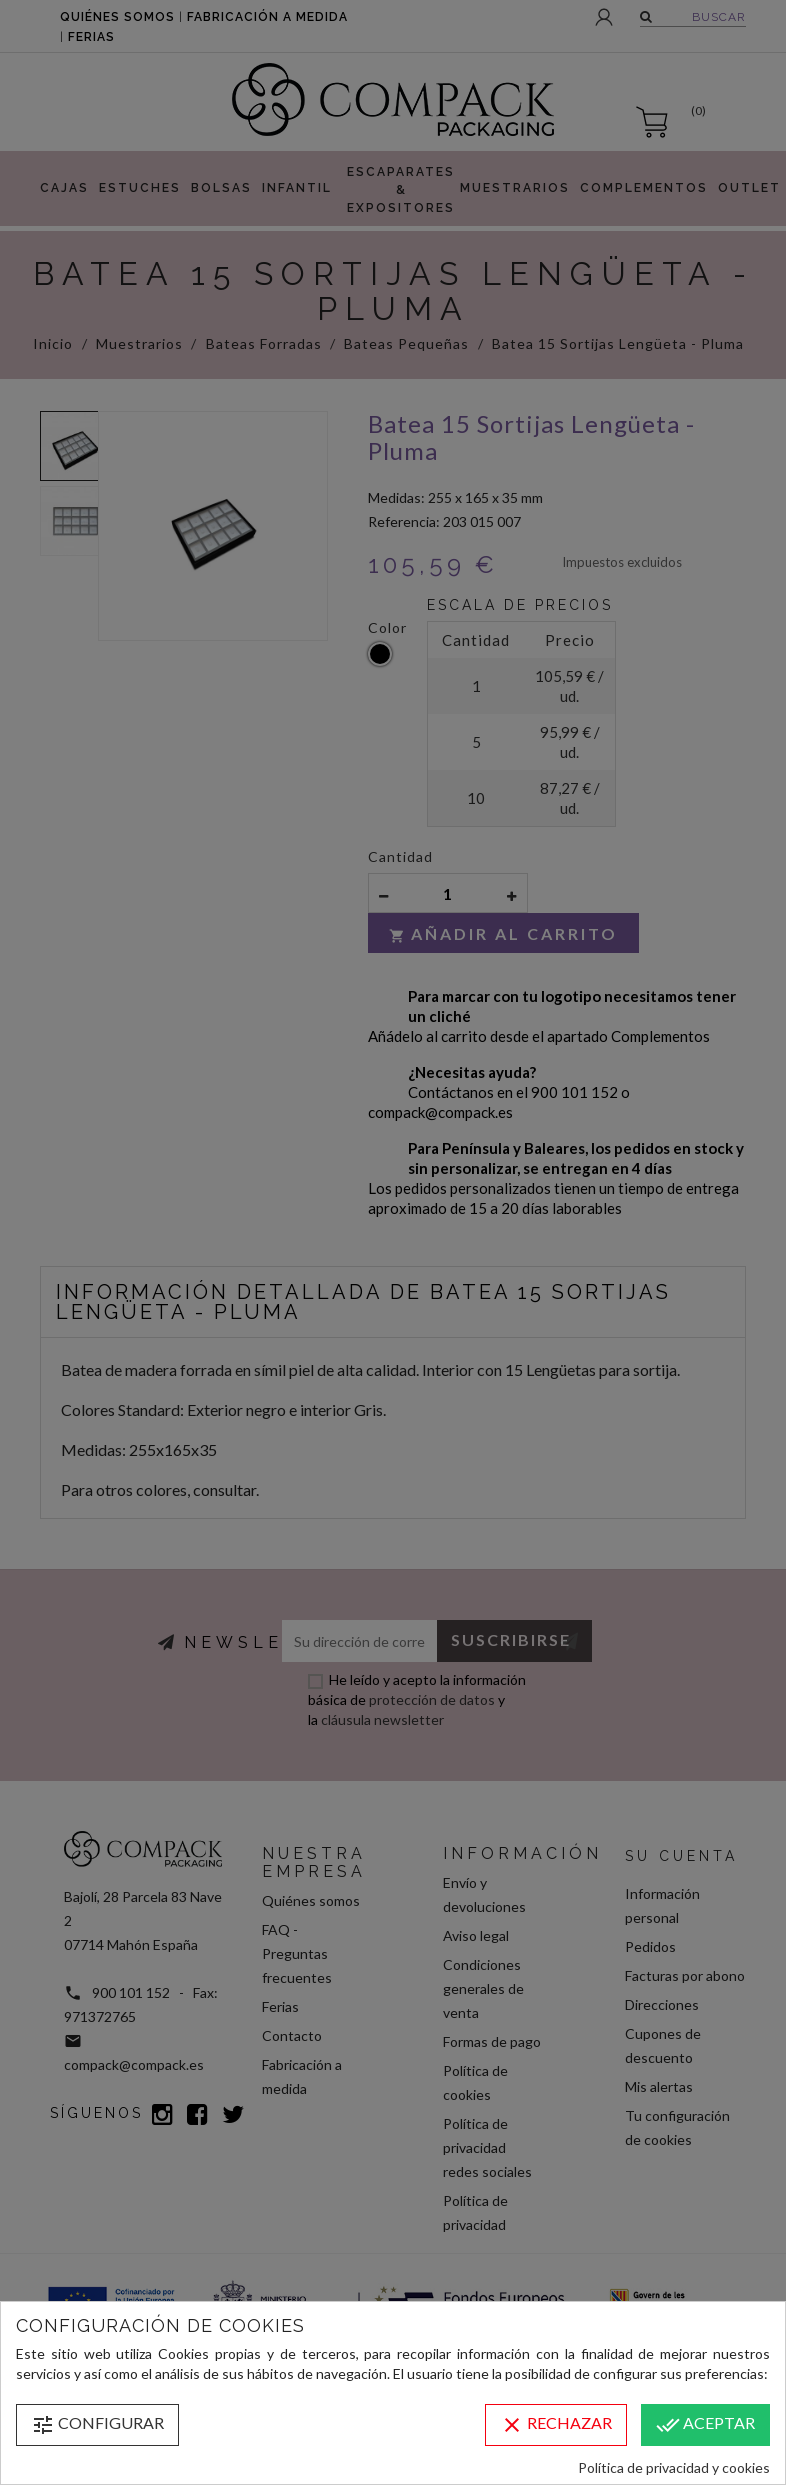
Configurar (97, 2425)
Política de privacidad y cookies (674, 2467)
